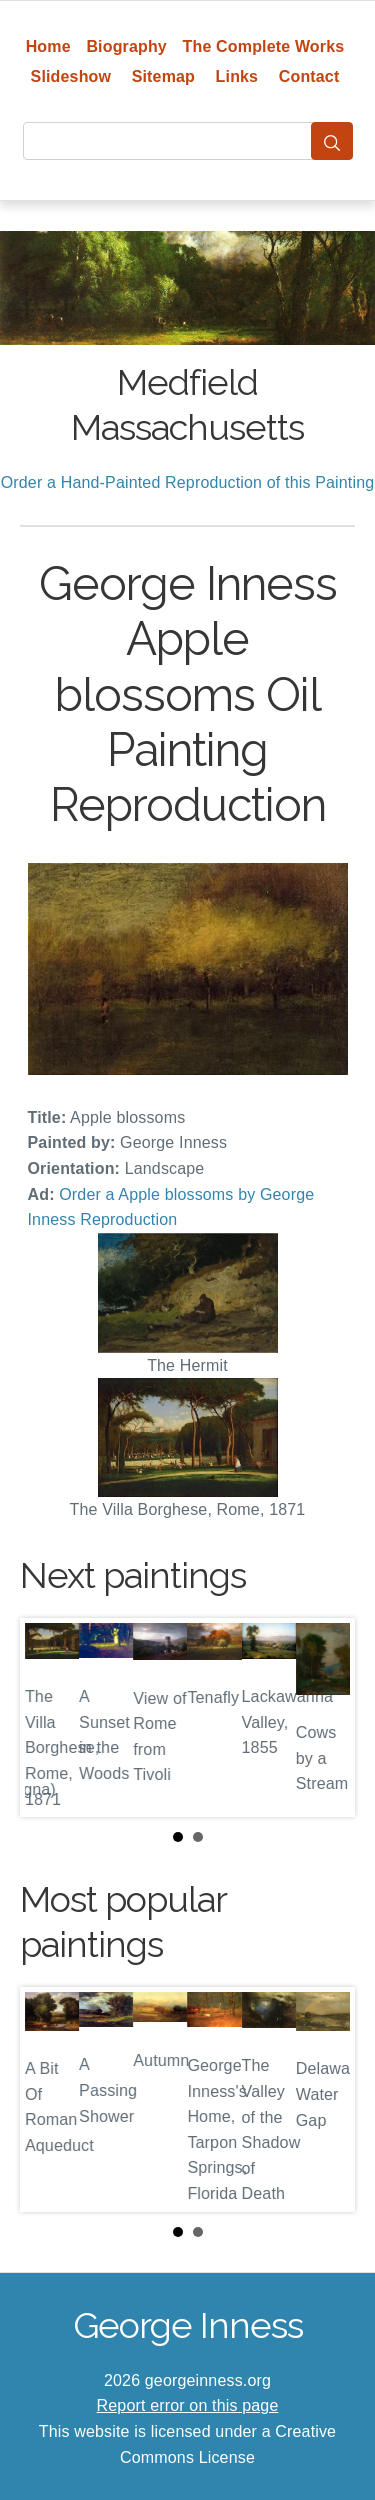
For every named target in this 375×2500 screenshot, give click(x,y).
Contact (309, 76)
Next (324, 1717)
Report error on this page (188, 2405)
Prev (51, 1717)
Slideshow (71, 76)
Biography (126, 46)
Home (48, 46)
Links (237, 76)
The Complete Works (264, 46)
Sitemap (163, 76)
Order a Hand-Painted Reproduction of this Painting (188, 482)
